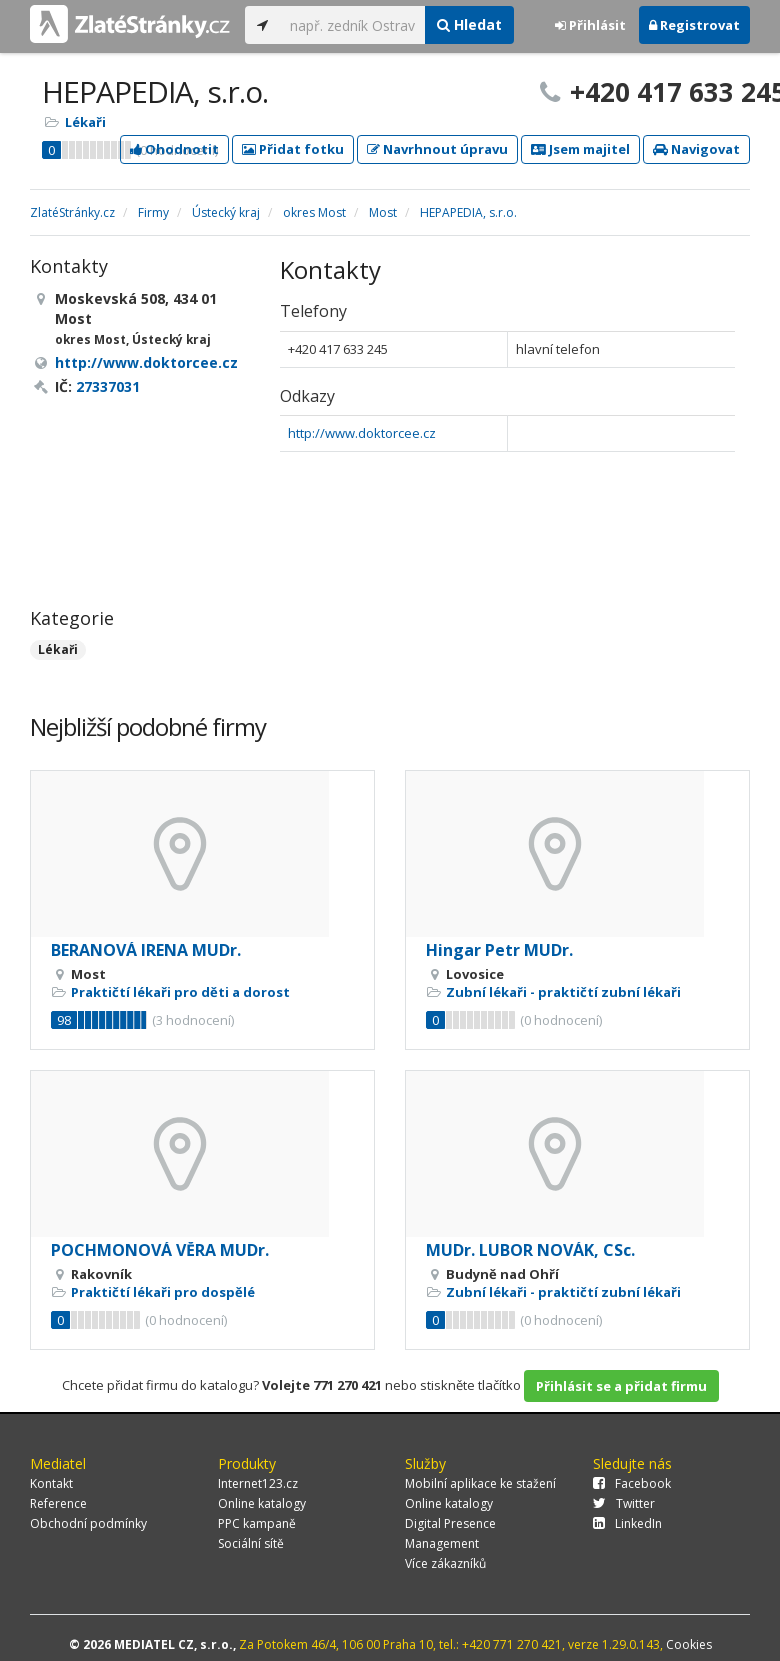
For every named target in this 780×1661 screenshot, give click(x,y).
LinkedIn (627, 1523)
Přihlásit (590, 25)
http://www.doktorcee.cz (362, 433)
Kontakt (51, 1483)
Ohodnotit (174, 149)
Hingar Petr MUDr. (499, 950)
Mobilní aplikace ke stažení (480, 1483)
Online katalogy (262, 1503)
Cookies (689, 1644)
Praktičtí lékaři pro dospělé (163, 1292)
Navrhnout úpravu (437, 149)
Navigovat (696, 149)
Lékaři (85, 122)
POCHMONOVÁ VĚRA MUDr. (160, 1250)
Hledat (469, 24)
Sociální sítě (251, 1543)
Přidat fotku (293, 149)
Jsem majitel (580, 149)
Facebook (632, 1483)
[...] (352, 25)
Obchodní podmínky (88, 1523)
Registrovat (694, 25)
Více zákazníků (445, 1563)
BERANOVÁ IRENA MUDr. (146, 950)
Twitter (624, 1503)
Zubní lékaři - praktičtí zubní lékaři (563, 992)
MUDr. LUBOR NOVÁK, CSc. (530, 1250)
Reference (58, 1503)
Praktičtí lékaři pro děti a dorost (180, 992)
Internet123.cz (258, 1483)
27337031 (108, 386)
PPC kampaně (257, 1523)
